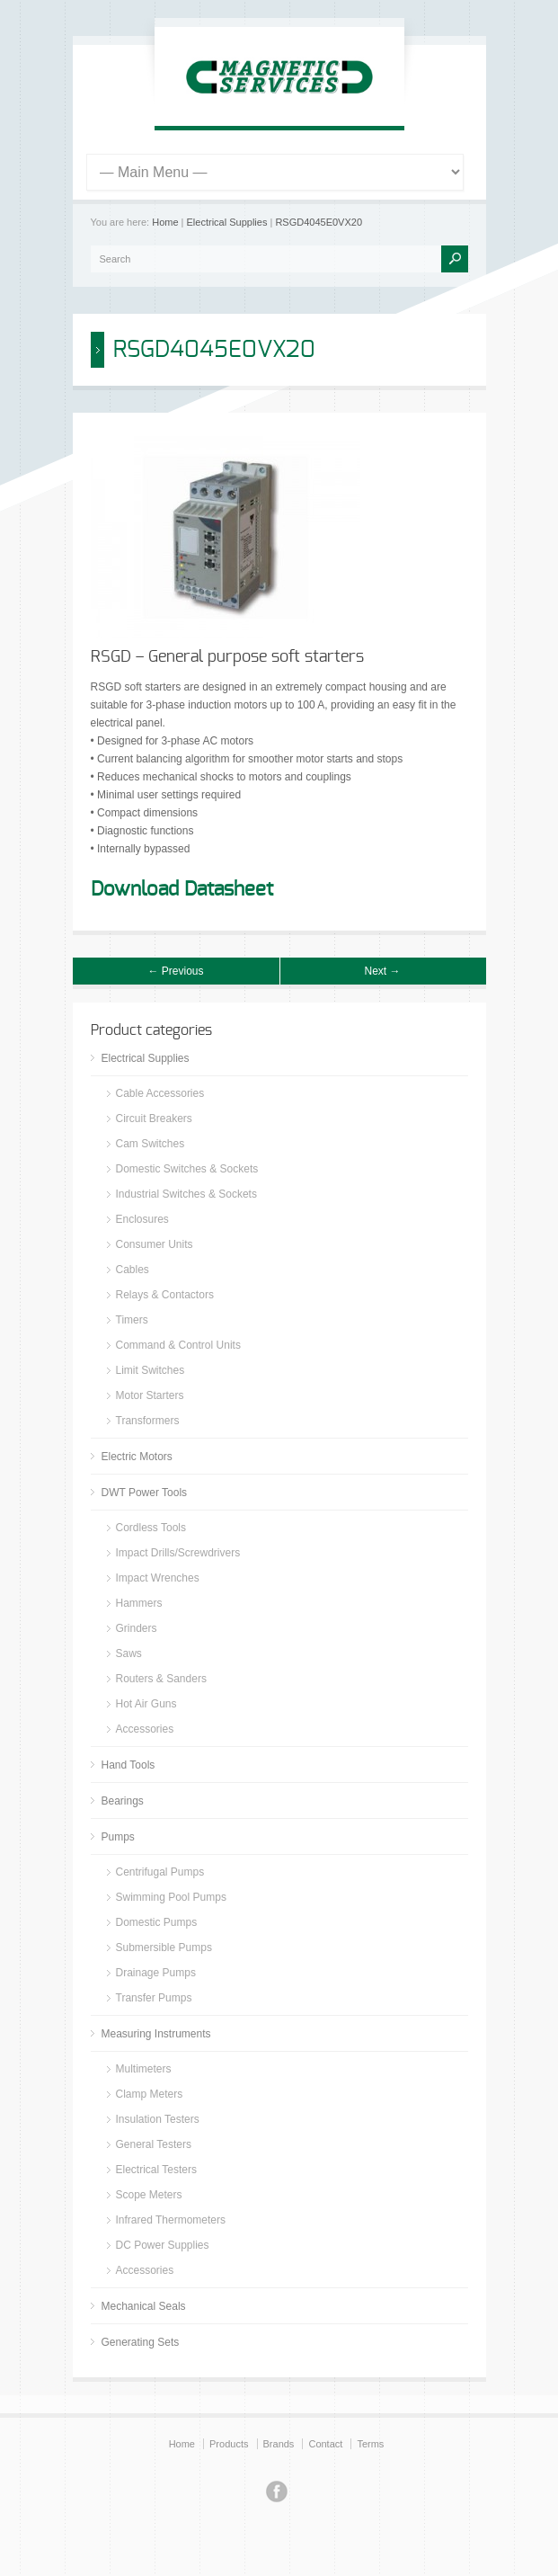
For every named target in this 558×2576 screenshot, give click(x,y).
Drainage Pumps (156, 1972)
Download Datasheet (182, 889)
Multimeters (144, 2069)
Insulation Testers (157, 2119)
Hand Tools (128, 1765)
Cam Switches (150, 1143)
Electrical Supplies (227, 222)
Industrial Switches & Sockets (186, 1194)
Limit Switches (150, 1370)
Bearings (123, 1801)
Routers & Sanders (161, 1678)
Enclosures (142, 1219)
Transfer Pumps (154, 1998)
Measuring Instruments (156, 2034)
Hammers (139, 1603)
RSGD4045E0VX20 (318, 222)
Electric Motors (137, 1456)
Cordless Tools (151, 1527)
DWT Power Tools (145, 1492)
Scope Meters (149, 2194)
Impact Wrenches (157, 1578)
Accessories (145, 1729)
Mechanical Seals (144, 2306)
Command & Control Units (178, 1345)
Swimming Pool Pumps (171, 1897)
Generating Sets (141, 2342)
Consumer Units (154, 1244)
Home (165, 222)
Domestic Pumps (157, 1922)
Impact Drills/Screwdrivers (178, 1552)
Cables (132, 1269)
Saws (129, 1653)
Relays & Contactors (165, 1294)
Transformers (148, 1420)
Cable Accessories (160, 1093)
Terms (370, 2443)
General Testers (154, 2144)
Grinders (136, 1628)
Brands (279, 2443)
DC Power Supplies (162, 2245)
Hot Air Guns (146, 1704)
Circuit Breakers (154, 1118)
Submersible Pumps (164, 1947)
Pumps (118, 1837)
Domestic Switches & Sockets (187, 1169)
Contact (325, 2443)
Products (228, 2443)
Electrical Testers (156, 2169)
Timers (132, 1320)
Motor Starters (150, 1395)
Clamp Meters (149, 2094)
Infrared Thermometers (171, 2220)
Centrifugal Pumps (160, 1872)
